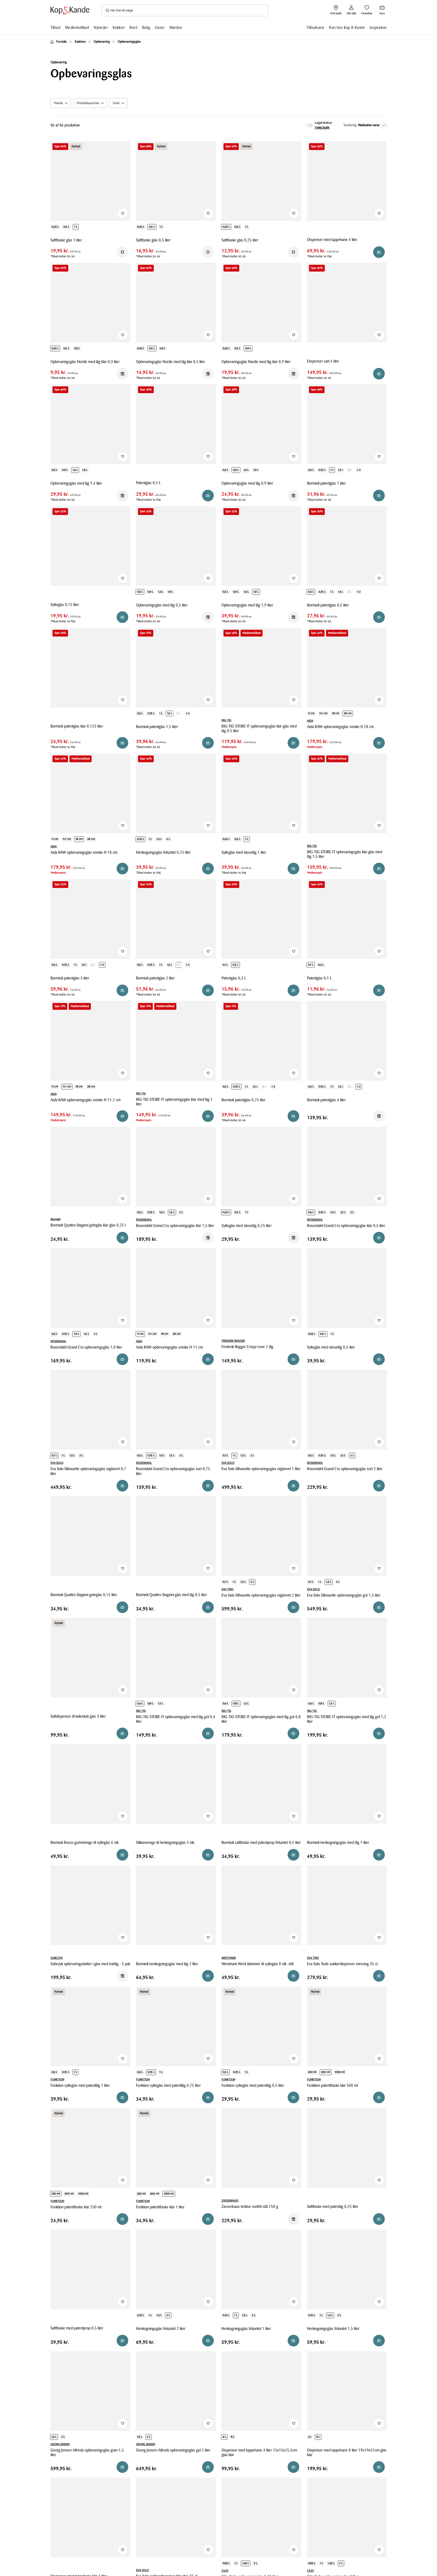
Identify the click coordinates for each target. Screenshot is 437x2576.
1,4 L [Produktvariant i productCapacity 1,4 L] (75, 470)
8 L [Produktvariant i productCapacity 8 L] (232, 2437)
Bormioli (55, 1219)
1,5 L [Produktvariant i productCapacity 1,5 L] (340, 470)
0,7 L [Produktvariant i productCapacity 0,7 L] (54, 1455)
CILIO (225, 2570)
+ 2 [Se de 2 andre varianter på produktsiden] (358, 470)
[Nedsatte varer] (371, 125)
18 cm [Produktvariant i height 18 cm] (335, 713)
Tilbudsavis (315, 27)
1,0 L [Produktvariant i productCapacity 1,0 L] (162, 1212)
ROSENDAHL (144, 1220)
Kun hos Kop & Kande (347, 27)
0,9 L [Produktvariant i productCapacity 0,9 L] (77, 348)
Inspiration (378, 27)
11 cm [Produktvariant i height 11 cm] (311, 713)
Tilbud (55, 27)
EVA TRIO (227, 1589)
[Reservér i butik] (379, 252)
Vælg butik (322, 128)
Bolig (146, 27)
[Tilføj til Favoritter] (122, 213)
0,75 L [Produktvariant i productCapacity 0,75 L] (322, 470)
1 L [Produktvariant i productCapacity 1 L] (75, 226)
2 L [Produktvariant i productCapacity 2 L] (349, 470)
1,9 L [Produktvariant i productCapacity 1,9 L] (85, 470)
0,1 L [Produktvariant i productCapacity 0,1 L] (225, 964)
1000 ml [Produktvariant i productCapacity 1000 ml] (340, 2072)
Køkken (119, 27)
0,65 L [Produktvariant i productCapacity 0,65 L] (226, 2563)
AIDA (310, 721)
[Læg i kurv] (293, 2467)
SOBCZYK (57, 1958)
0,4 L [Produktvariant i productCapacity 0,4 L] (140, 1703)
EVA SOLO (57, 1463)
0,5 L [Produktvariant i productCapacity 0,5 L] (66, 226)
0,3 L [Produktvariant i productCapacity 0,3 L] (235, 964)
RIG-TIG (226, 720)
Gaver (160, 27)
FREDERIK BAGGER (233, 1341)
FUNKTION (57, 2079)
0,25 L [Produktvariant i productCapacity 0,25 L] (55, 226)
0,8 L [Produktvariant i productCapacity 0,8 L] (150, 1703)
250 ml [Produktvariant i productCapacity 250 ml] (312, 2072)
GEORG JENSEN (60, 2444)
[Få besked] (122, 252)
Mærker (176, 27)
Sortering (349, 125)
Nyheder (101, 27)
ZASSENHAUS (230, 2200)
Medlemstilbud (77, 27)
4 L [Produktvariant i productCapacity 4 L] (224, 2437)
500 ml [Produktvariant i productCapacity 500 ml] (325, 2072)
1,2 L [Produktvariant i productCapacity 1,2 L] (160, 1703)
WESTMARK (229, 1958)
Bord (133, 27)
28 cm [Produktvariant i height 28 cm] (347, 713)
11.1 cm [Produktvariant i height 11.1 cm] (323, 713)
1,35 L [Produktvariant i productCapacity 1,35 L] (245, 2563)
